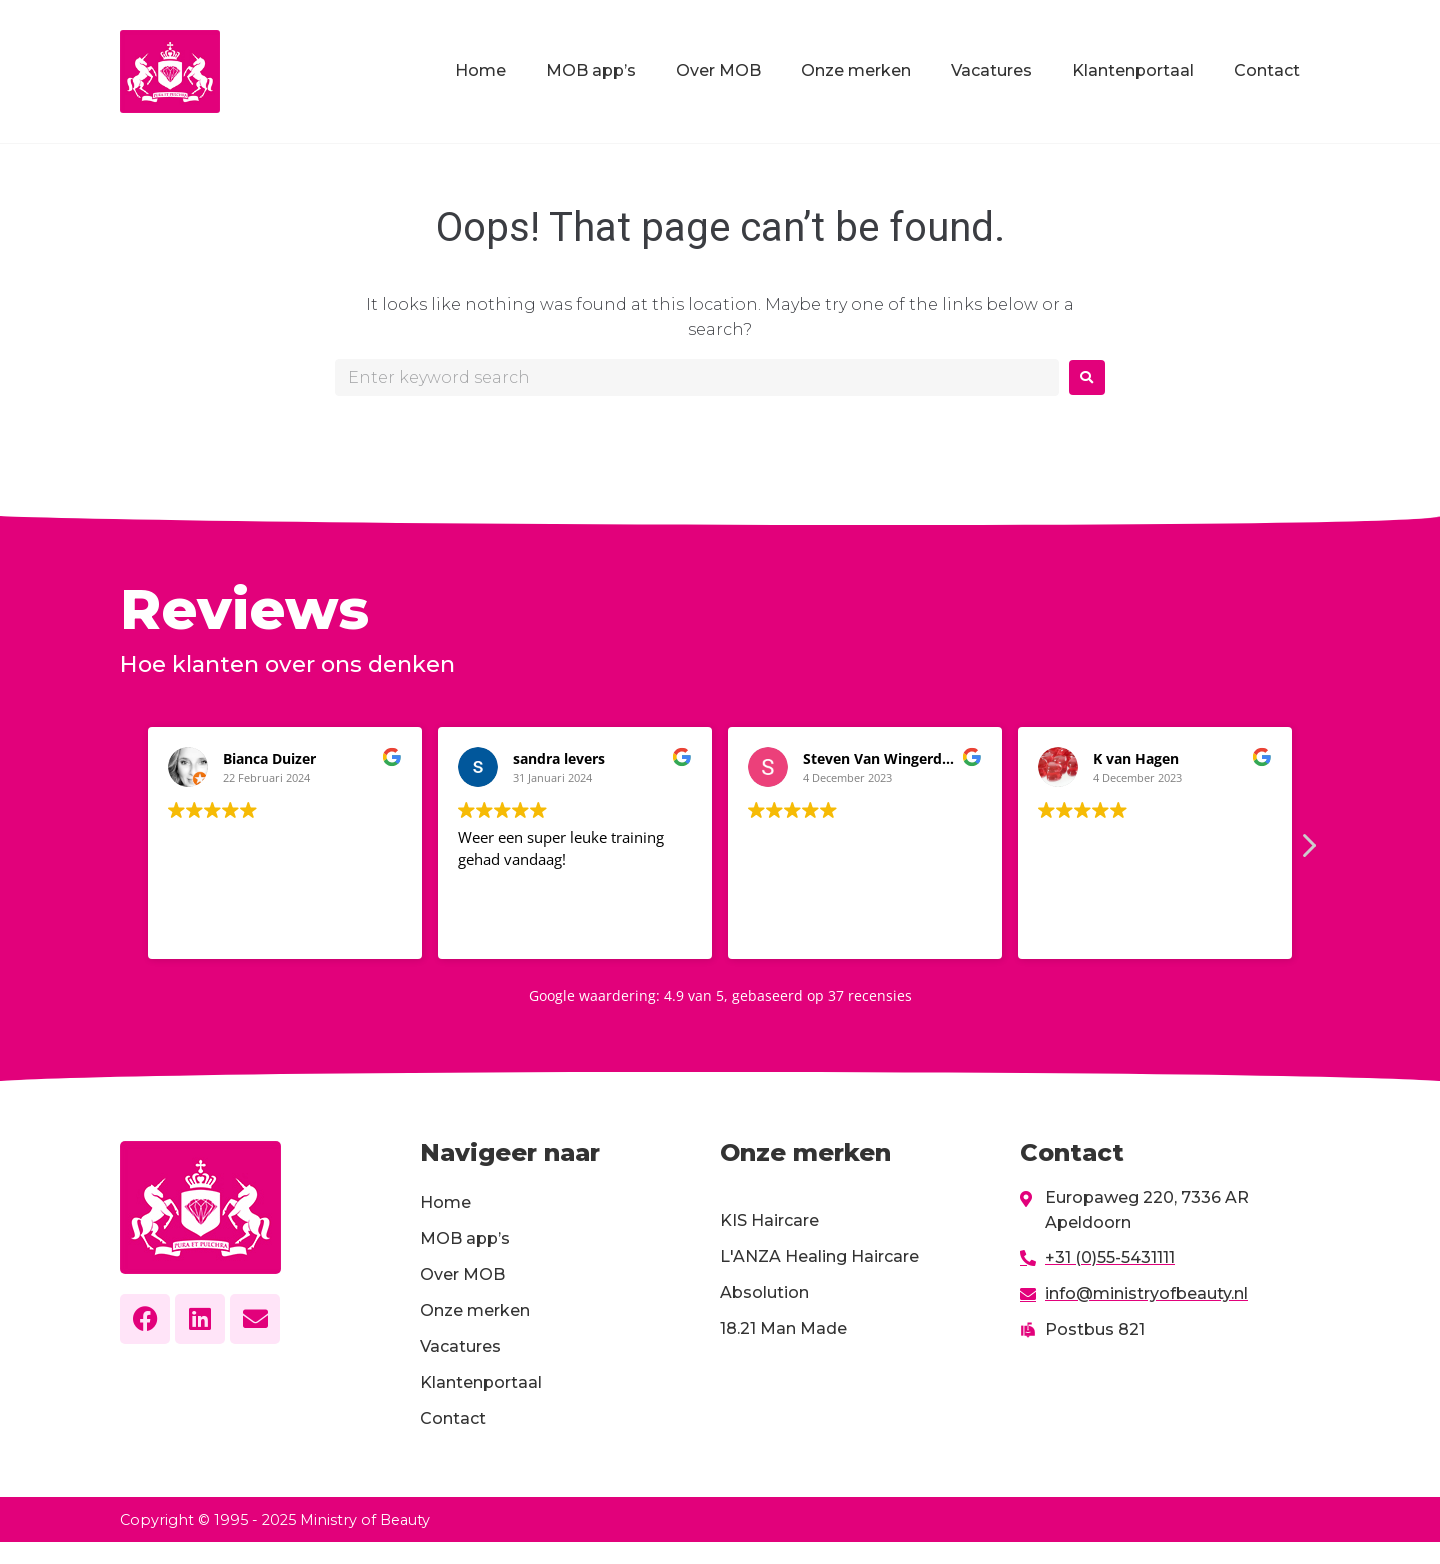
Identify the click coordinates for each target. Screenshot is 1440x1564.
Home (480, 70)
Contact (1267, 70)
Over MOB (718, 70)
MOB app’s (591, 70)
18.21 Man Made (783, 1328)
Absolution (764, 1292)
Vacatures (991, 70)
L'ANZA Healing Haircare (819, 1256)
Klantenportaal (1133, 70)
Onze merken (856, 70)
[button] (1308, 839)
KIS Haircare (769, 1220)
